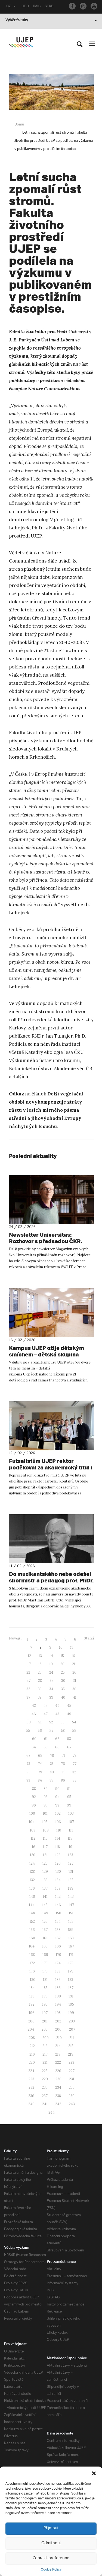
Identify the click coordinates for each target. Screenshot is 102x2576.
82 (74, 1772)
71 (63, 1755)
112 (33, 1838)
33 (40, 1689)
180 (32, 1979)
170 (58, 1954)
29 (52, 1680)
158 (57, 1929)
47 (46, 1714)
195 (71, 2004)
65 (46, 1747)
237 (45, 2096)
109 (46, 1830)
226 (58, 2071)
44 (57, 1705)
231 (71, 2079)
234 (58, 2087)
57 (51, 1730)
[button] (94, 2473)
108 (32, 1830)
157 (45, 1929)
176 (32, 1971)
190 (58, 1996)
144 (32, 1905)
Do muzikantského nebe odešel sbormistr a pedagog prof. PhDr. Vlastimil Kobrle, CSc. (46, 1580)
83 (28, 1780)
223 (71, 2062)
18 (40, 1664)
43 (46, 1705)
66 (57, 1747)
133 (45, 1880)
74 (40, 1763)
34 (51, 1689)
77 (74, 1763)
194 (58, 2004)
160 (32, 1938)
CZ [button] (11, 7)
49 (69, 1714)
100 (32, 1813)
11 (71, 1647)
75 (51, 1763)
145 (45, 1905)
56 (40, 1730)
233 (45, 2087)
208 (32, 2037)
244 (51, 2112)
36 (74, 1689)
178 (57, 1971)
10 (61, 1647)
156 (32, 1929)
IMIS (37, 7)
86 (63, 1780)
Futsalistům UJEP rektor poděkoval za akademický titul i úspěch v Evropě (50, 1467)
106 (58, 1822)
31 (74, 1680)
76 (63, 1763)
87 (74, 1780)
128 (32, 1871)
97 (46, 1805)
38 (40, 1697)
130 (58, 1871)
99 (69, 1805)
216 (32, 2054)
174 (58, 1963)
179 (70, 1971)
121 (45, 1855)
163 (71, 1938)
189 (45, 1996)
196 (32, 2012)
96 (34, 1805)
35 (63, 1689)
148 (32, 1913)
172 (32, 1963)
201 (45, 2021)
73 (28, 1763)
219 (70, 2054)
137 (45, 1888)
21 (73, 1664)
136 (32, 1888)
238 (58, 2096)
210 (59, 2037)
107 (71, 1822)
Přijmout (51, 2528)
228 (31, 2079)
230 (58, 2079)
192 (32, 2004)
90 (57, 1788)
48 (57, 1714)
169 (45, 1954)
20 (62, 1664)
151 (71, 1913)
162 (58, 1938)
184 (32, 1988)
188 (32, 1996)
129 (45, 1871)
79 (40, 1772)
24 (51, 1672)
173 (45, 1963)
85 (51, 1780)
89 (46, 1788)
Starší (89, 1638)
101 (45, 1813)
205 (45, 2029)
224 (31, 2071)
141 (45, 1896)
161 (45, 1938)
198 (58, 2012)
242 (58, 2104)
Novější (15, 1638)
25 (63, 1672)
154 (58, 1921)
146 (58, 1905)
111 (71, 1830)
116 (32, 1847)
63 (69, 1738)
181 (45, 1979)
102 (58, 1813)
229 (45, 2079)
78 (28, 1772)
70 (52, 1755)
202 (58, 2021)
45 (69, 1705)
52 (51, 1722)
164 (32, 1946)
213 (45, 2046)
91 (69, 1788)
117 (45, 1847)
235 (72, 2087)
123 (70, 1855)
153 (45, 1921)
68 (28, 1755)
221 (45, 2062)
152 (32, 1921)
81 (63, 1772)
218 (57, 2054)
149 (45, 1913)
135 (70, 1880)
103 (71, 1813)
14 (51, 1656)
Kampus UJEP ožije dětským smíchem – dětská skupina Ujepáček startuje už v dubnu (51, 1354)
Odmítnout (50, 2543)
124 (32, 1863)
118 (57, 1847)
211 (71, 2037)
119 (69, 1847)
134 (58, 1880)
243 (72, 2104)
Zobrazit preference (51, 2558)
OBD (25, 7)
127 (70, 1863)
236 (31, 2096)
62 (57, 1738)
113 (45, 1838)
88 (34, 1788)
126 (58, 1863)
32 (28, 1689)
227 (72, 2071)
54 (74, 1722)
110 (58, 1830)
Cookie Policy (51, 2569)
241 (45, 2104)
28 (40, 1680)
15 (62, 1656)
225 (45, 2071)
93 (46, 1797)
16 (73, 1656)
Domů (19, 124)
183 (70, 1979)
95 (69, 1797)
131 (71, 1871)
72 (74, 1755)
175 (70, 1963)
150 (58, 1913)
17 (29, 1664)
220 (32, 2062)
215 (70, 2046)
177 (45, 1971)
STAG (50, 7)
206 (58, 2029)
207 (72, 2029)
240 (31, 2104)
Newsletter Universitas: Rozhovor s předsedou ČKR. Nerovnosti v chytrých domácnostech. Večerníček (50, 1241)
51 (40, 1722)
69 (40, 1755)
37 (28, 1697)
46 (34, 1714)
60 (34, 1738)
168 (32, 1954)
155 (70, 1921)
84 (40, 1780)
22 (28, 1672)
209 (45, 2037)
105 (45, 1822)
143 (71, 1896)
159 (70, 1929)
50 (29, 1722)
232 (31, 2087)
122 (57, 1855)
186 (58, 1988)
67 (69, 1747)
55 (28, 1730)
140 (32, 1896)
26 (74, 1672)
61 (46, 1738)
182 (57, 1979)
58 (63, 1730)
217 (45, 2054)
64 (34, 1747)
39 (51, 1697)
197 (45, 2012)
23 (40, 1672)
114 (57, 1838)
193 (45, 2004)
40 (63, 1697)
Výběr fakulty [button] (51, 20)
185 (45, 1988)
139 (70, 1888)
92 (34, 1797)
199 (71, 2012)
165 (45, 1946)
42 (34, 1705)
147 (71, 1905)
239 (72, 2096)
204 (31, 2029)
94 (57, 1797)
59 (74, 1730)
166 (58, 1946)
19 (51, 1664)
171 (71, 1954)
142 (58, 1896)
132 (32, 1880)
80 (52, 1772)
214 (58, 2046)
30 (63, 1680)
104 (32, 1822)
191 (71, 1996)
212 (32, 2046)
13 (40, 1656)
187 (70, 1988)
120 (32, 1855)
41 (74, 1697)
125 (45, 1863)
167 (71, 1946)
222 (58, 2062)
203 (72, 2021)
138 (57, 1888)
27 (28, 1680)
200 (31, 2021)
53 (62, 1722)
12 (29, 1656)
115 (70, 1838)
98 (57, 1805)
